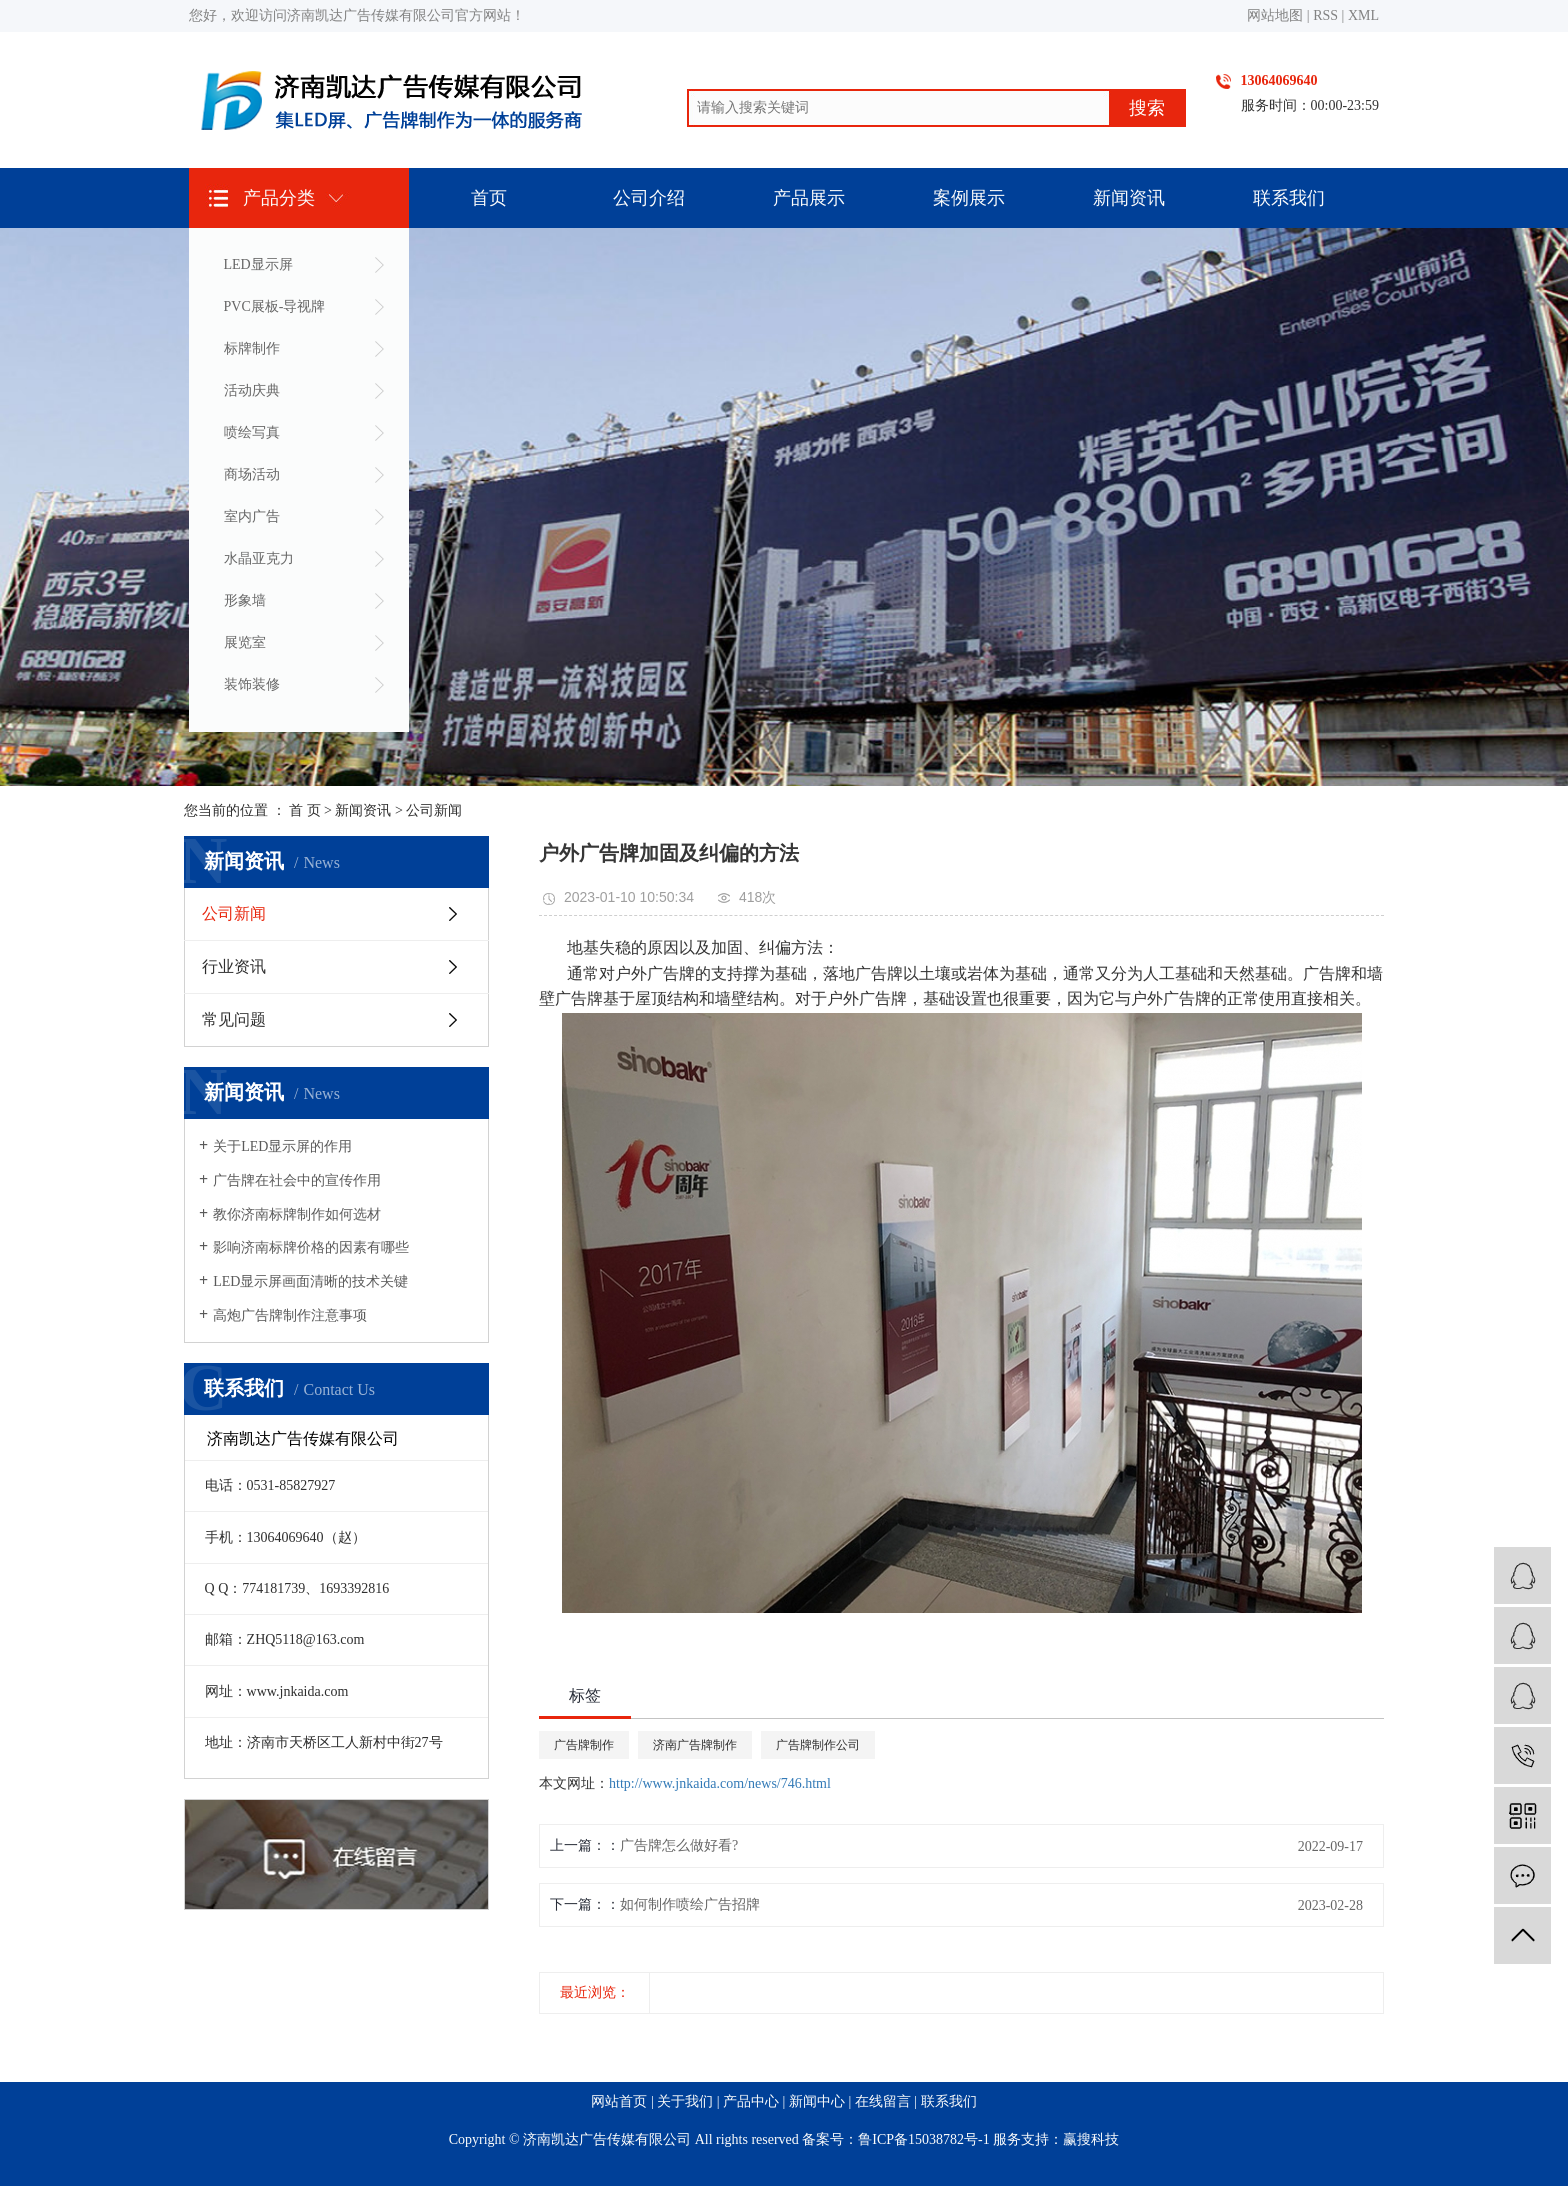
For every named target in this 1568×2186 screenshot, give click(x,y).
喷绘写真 (252, 432)
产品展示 (809, 198)
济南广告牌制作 (695, 1745)
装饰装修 (252, 684)
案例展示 (969, 198)
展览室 (245, 642)
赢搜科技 (1091, 2139)
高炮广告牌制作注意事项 (290, 1315)
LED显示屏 (258, 264)
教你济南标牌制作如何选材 (297, 1214)
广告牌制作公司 (818, 1745)
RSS (1325, 15)
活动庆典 (252, 390)
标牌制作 (252, 348)
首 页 (305, 810)
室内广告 (252, 516)
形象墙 (245, 600)
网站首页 (619, 2101)
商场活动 (252, 474)
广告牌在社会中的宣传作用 (297, 1180)
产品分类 (279, 198)
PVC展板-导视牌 (275, 306)
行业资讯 (234, 966)
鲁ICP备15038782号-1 (923, 2139)
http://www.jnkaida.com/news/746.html (720, 1783)
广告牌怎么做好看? (679, 1845)
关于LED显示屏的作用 (282, 1146)
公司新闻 (434, 810)
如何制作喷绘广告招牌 (690, 1904)
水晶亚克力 (259, 558)
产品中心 (751, 2101)
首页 (489, 198)
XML (1363, 15)
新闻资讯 (1129, 198)
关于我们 (685, 2101)
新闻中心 (817, 2101)
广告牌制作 (584, 1745)
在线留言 (883, 2101)
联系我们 (1289, 198)
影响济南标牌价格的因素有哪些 (311, 1247)
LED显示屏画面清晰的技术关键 (310, 1281)
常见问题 (234, 1019)
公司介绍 (649, 198)
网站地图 (1275, 15)
